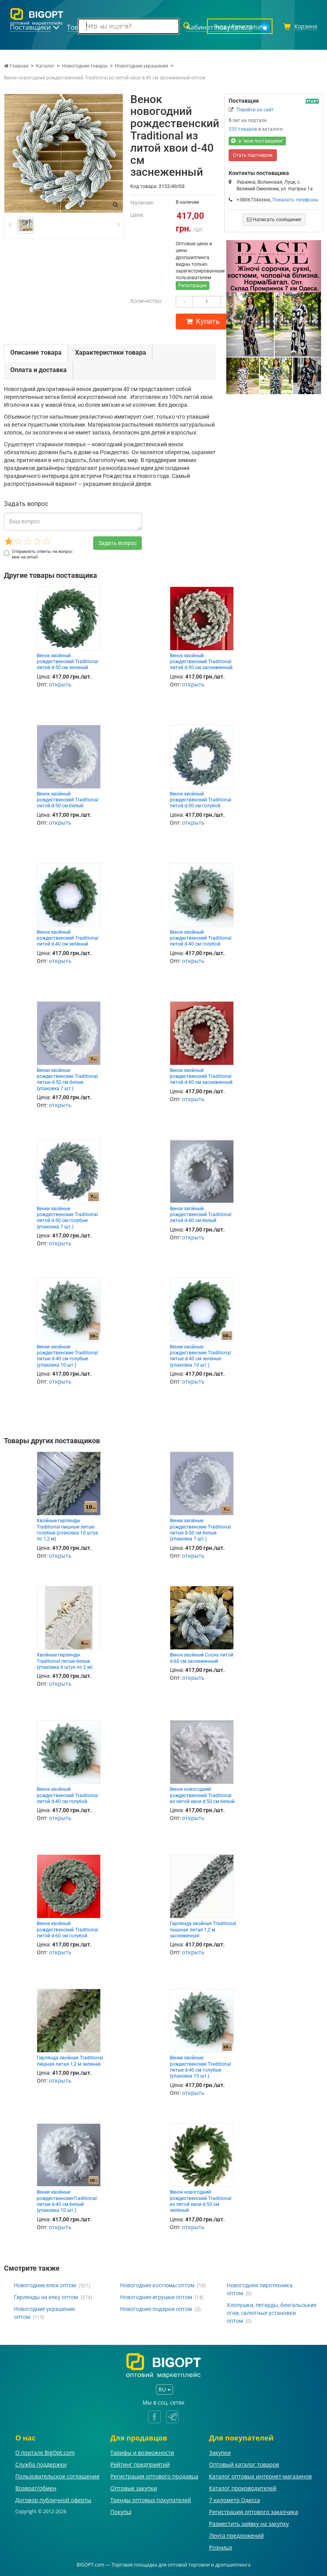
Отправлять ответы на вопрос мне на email (38, 554)
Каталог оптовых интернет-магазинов (260, 2476)
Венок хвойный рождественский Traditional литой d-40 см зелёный (67, 938)
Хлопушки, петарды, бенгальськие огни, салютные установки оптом (271, 2313)
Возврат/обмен (35, 2488)
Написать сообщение (274, 219)
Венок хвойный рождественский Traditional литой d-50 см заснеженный (201, 662)
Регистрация (192, 285)
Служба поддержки (41, 2464)
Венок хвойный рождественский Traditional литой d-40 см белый (200, 1215)
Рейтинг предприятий (140, 2464)
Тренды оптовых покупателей (150, 2500)
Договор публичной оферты (53, 2500)
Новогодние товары (84, 66)
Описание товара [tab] (36, 352)
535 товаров (243, 129)
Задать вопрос (117, 543)
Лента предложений (236, 2535)
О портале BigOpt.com (45, 2452)
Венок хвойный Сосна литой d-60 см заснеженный (201, 1658)
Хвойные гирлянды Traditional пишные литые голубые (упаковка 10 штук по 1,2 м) (67, 1530)
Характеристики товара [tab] (110, 352)
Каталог (45, 66)
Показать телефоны (295, 200)
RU (164, 2389)
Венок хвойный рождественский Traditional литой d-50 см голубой (200, 800)
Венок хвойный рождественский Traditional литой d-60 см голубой (67, 1930)
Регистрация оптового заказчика (253, 2512)
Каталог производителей (242, 2488)
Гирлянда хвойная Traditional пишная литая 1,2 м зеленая (70, 2060)
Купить (203, 321)
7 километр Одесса (234, 2500)
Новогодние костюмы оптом (157, 2285)
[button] (233, 317)
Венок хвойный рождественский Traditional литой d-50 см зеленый (67, 662)
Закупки (220, 2452)
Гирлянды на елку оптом (46, 2297)
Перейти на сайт (255, 110)
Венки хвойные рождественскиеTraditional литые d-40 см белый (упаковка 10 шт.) (67, 2201)
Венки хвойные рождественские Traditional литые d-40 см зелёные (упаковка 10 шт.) (200, 1356)
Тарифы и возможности (142, 2452)
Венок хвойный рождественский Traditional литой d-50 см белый (67, 800)
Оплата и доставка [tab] (38, 370)
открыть (60, 684)
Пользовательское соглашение (57, 2476)
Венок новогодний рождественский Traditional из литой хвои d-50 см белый (202, 1795)
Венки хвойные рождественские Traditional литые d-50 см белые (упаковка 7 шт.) (67, 1079)
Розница (220, 2547)
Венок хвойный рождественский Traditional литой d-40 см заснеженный (201, 1076)
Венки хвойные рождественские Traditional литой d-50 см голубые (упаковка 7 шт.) (67, 1218)
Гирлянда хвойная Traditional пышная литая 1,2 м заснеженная (203, 1930)
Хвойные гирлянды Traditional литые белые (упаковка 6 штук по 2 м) (64, 1661)
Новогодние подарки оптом (156, 2309)
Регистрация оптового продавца (154, 2476)
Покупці (121, 2512)
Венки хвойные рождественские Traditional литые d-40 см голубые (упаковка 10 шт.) (67, 1356)
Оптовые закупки (133, 2488)
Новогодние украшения (141, 66)
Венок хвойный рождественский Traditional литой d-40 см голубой (200, 938)
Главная (16, 66)
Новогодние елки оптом (45, 2285)
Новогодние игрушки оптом (156, 2297)
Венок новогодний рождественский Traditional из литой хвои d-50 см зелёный (200, 2201)
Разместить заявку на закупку (249, 2523)
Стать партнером (252, 155)
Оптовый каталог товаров (244, 2464)
